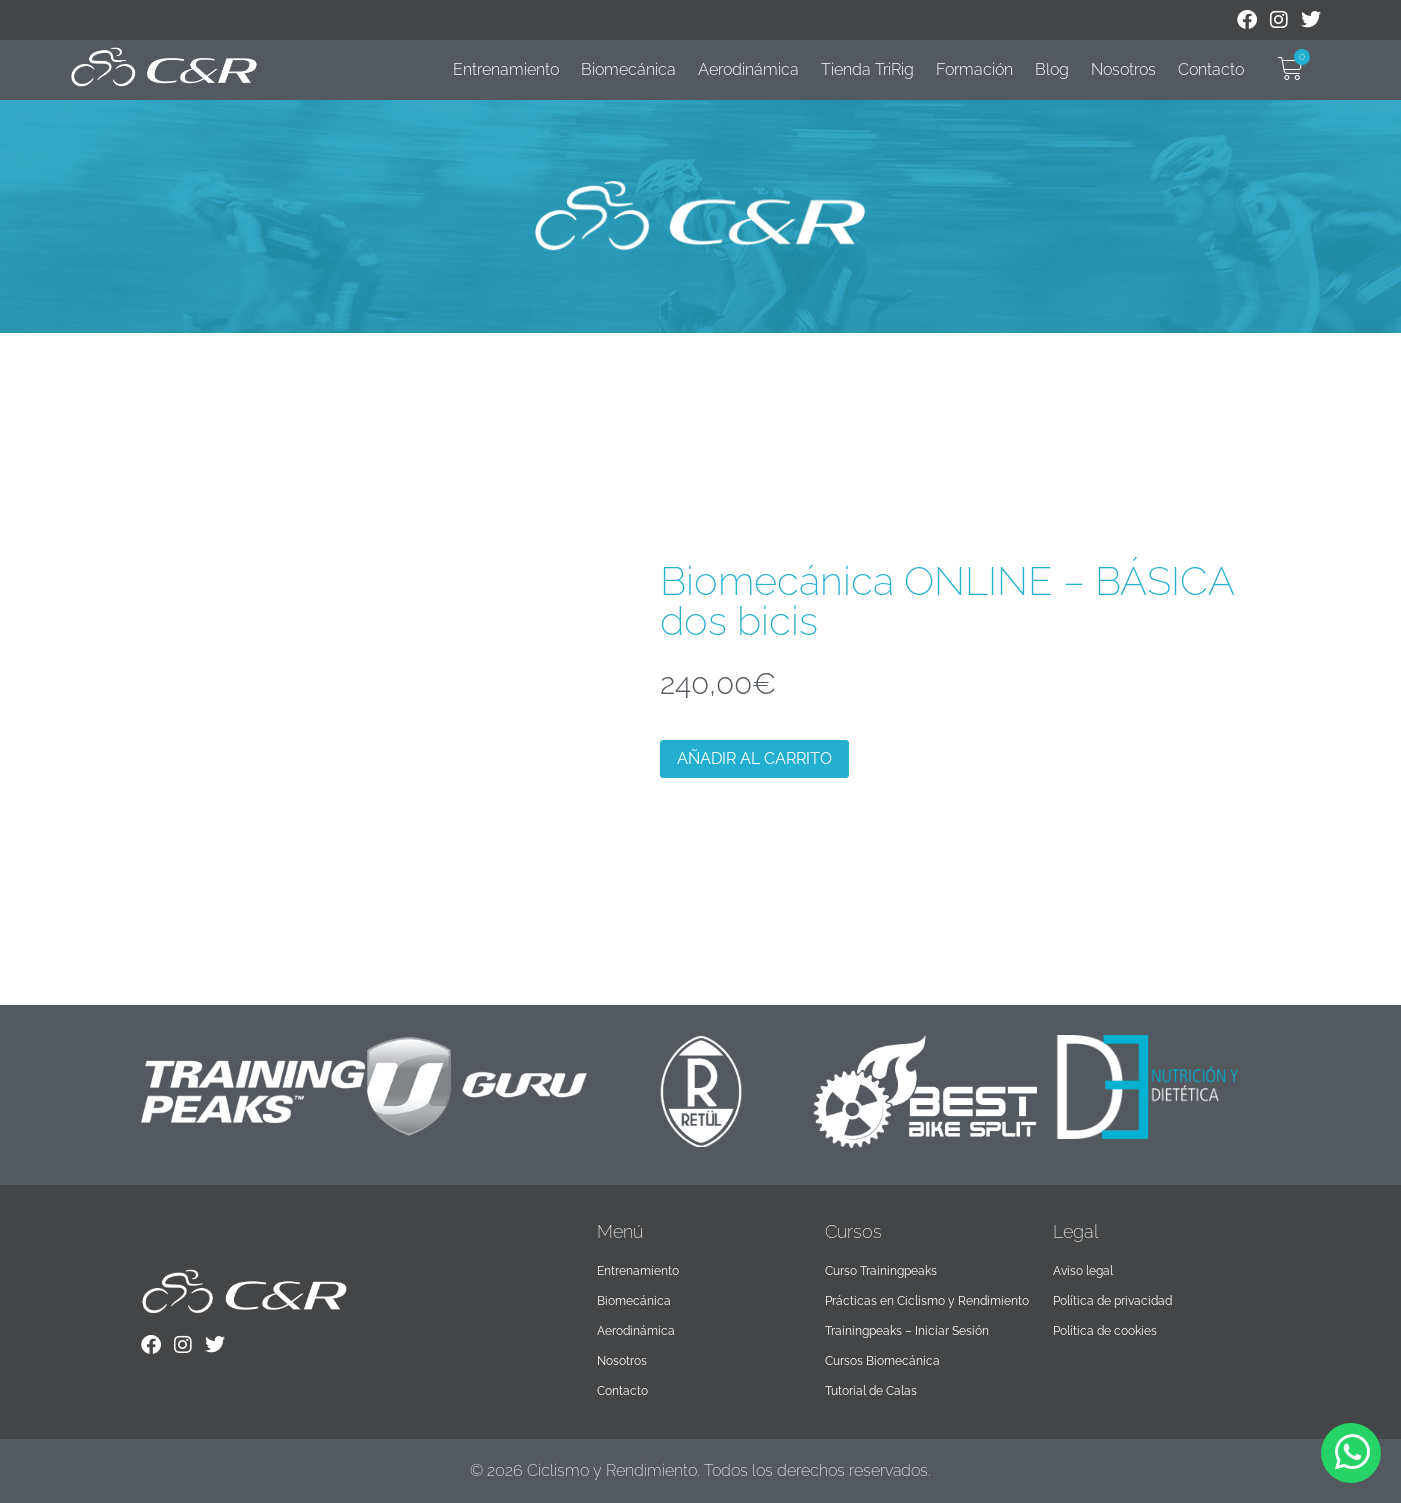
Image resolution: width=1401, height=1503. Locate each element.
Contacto (1211, 69)
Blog (1052, 69)
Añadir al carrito (754, 758)
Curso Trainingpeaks (881, 1271)
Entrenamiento (506, 69)
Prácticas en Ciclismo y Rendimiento (927, 1301)
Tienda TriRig (867, 69)
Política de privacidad (1112, 1301)
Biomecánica (628, 69)
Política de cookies (1105, 1331)
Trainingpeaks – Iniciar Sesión (907, 1331)
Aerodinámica (748, 69)
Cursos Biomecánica (882, 1361)
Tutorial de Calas (871, 1391)
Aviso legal (1083, 1271)
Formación (974, 69)
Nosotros (1123, 69)
